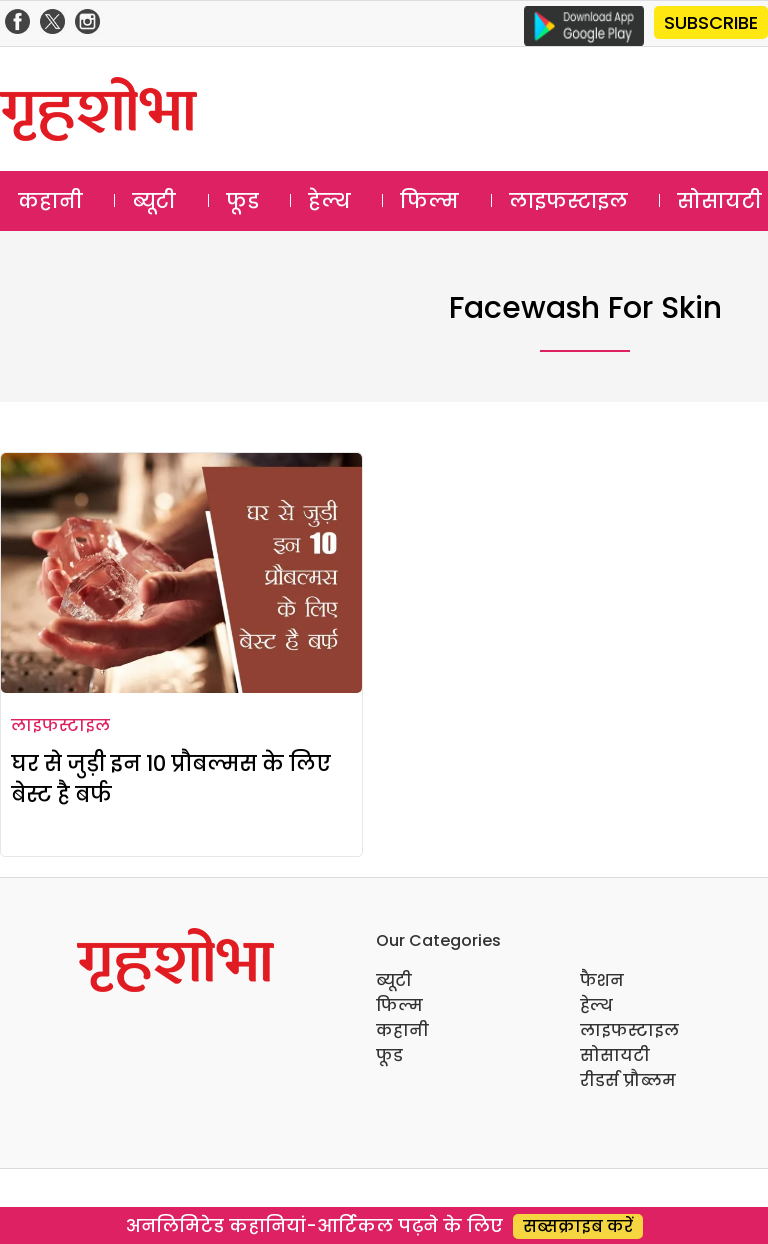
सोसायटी (615, 1055)
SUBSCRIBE (711, 22)
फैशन (602, 980)
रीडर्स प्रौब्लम (628, 1080)
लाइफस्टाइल (568, 201)
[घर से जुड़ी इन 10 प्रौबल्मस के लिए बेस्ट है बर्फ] (181, 573)
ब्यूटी (154, 201)
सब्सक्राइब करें (578, 1226)
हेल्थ (329, 201)
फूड (242, 201)
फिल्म (429, 201)
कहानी (50, 201)
